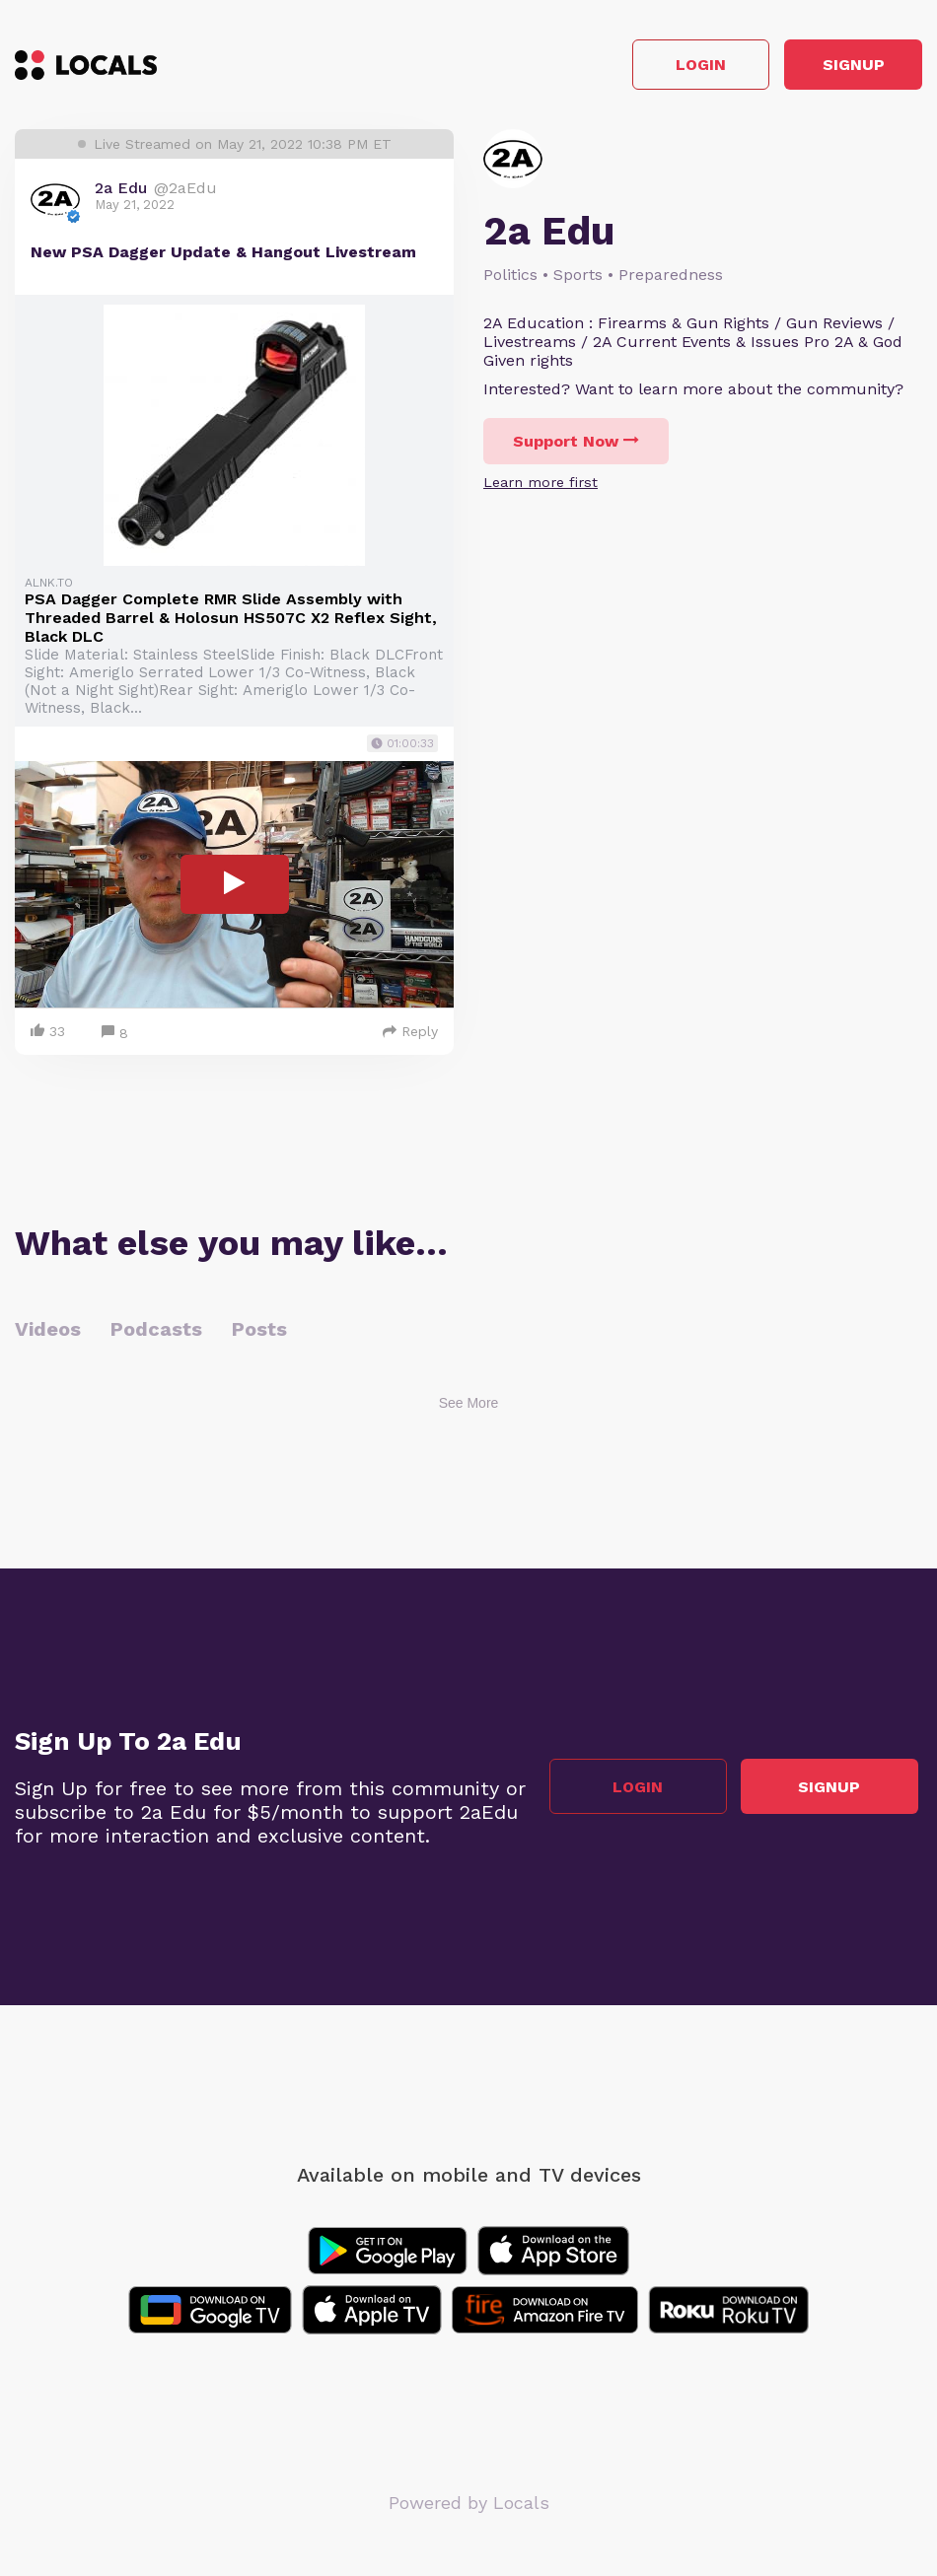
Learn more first (540, 487)
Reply (410, 1035)
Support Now (576, 446)
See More (469, 1407)
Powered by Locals (469, 2506)
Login (641, 67)
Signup (834, 67)
